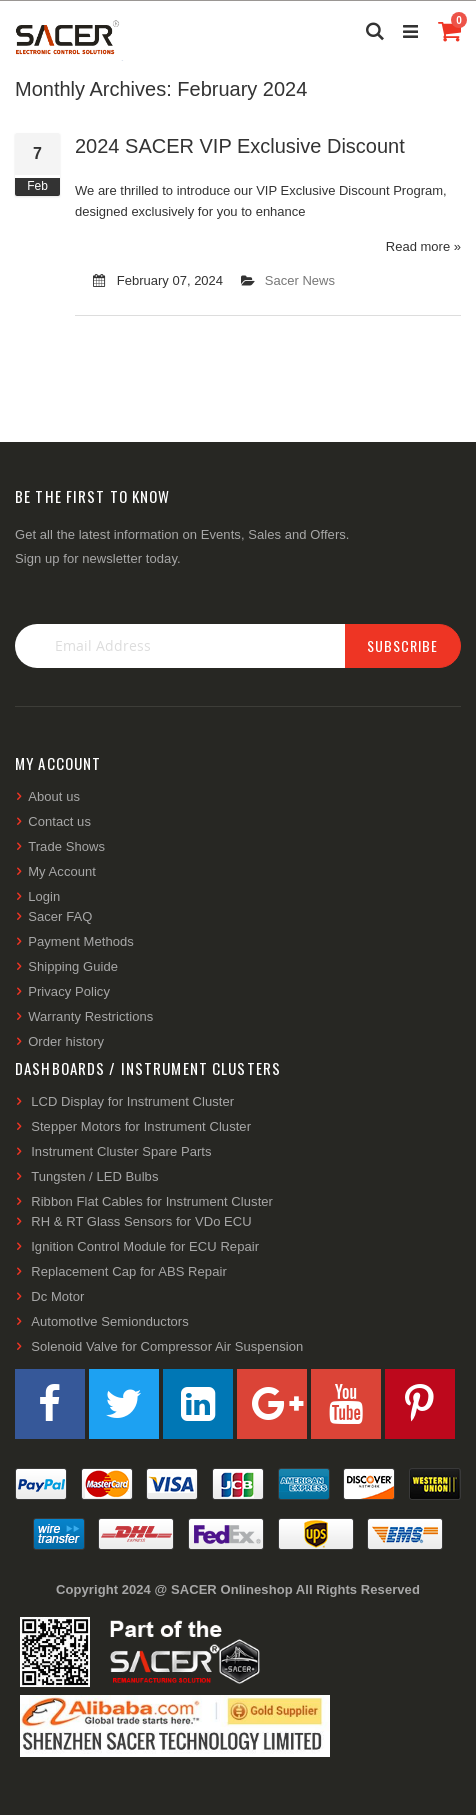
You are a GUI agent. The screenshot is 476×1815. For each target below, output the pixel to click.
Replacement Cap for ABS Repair (129, 1271)
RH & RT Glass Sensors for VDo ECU (141, 1221)
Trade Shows (66, 846)
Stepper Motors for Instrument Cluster (141, 1126)
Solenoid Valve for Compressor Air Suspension (167, 1346)
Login (44, 896)
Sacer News (300, 280)
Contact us (59, 821)
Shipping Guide (73, 966)
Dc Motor (57, 1296)
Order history (66, 1041)
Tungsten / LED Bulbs (94, 1176)
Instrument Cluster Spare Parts (121, 1151)
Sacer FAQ (60, 916)
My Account (62, 871)
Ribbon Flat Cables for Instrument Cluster (152, 1201)
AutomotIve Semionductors (110, 1321)
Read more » (423, 246)
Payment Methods (81, 941)
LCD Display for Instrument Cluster (132, 1101)
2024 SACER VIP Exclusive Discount (240, 146)
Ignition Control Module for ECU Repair (145, 1246)
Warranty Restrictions (90, 1016)
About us (54, 796)
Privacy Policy (69, 991)
